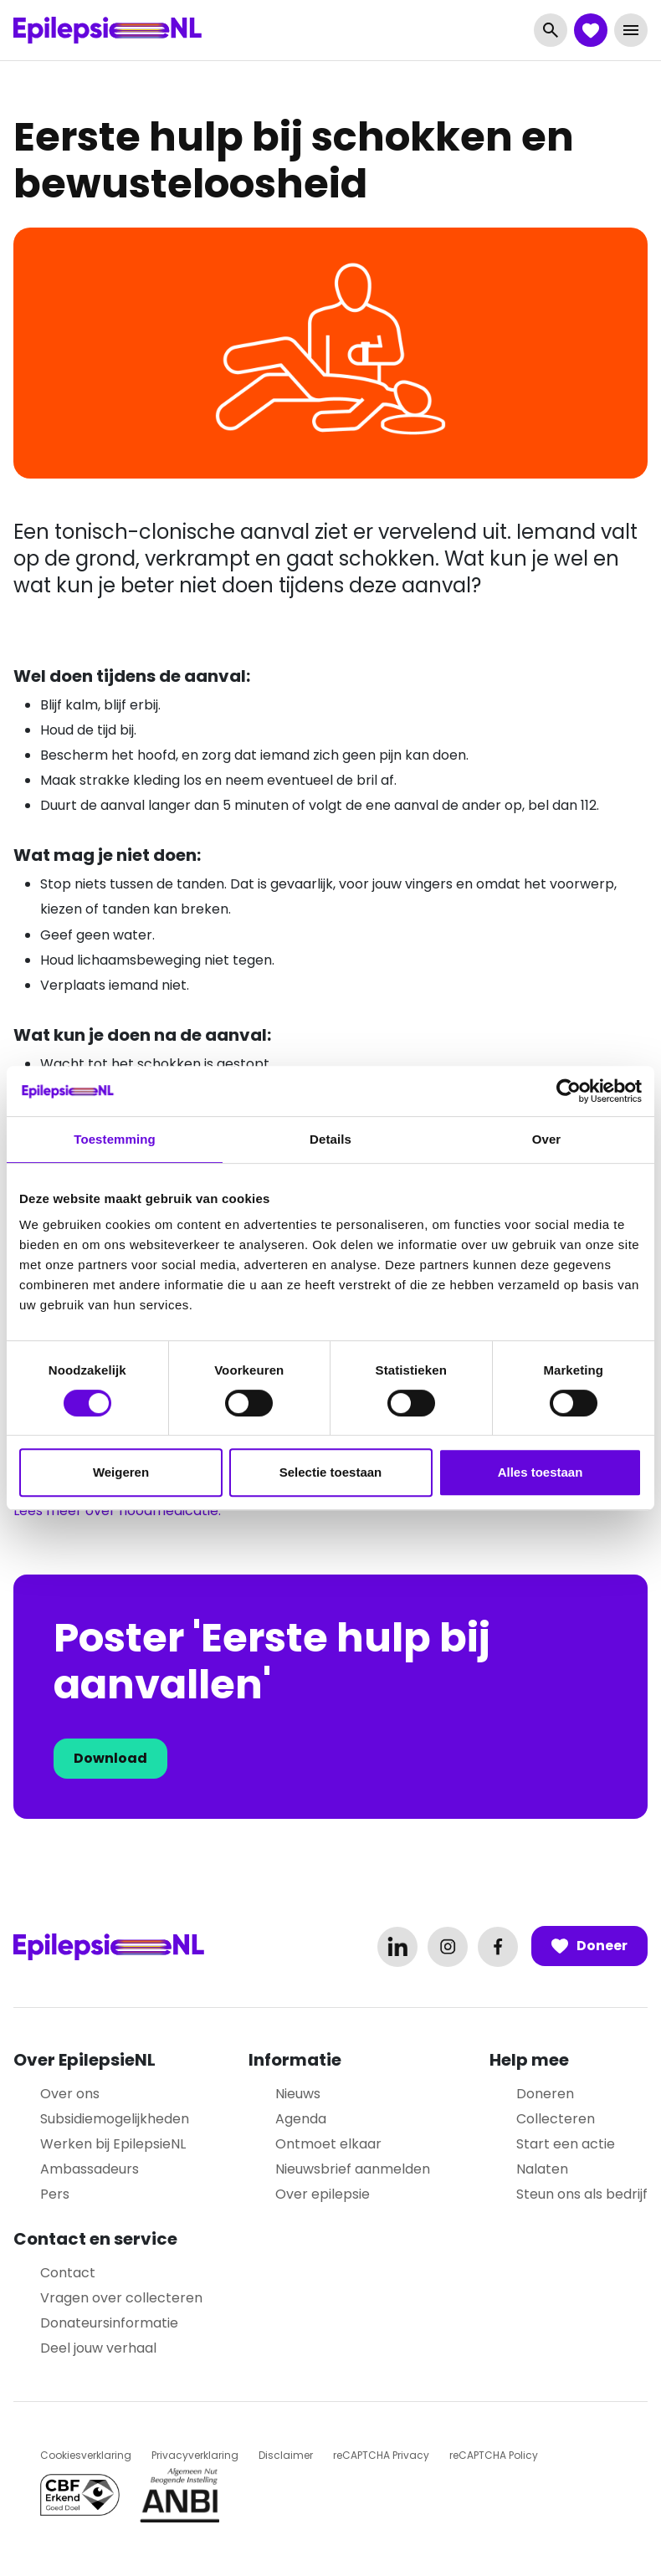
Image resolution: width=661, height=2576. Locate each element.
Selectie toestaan (330, 1472)
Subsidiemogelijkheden (114, 2118)
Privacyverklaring (194, 2455)
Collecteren (555, 2118)
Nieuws (297, 2093)
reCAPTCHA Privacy (381, 2455)
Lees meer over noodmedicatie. (117, 1510)
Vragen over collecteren (121, 2297)
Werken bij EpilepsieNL (113, 2143)
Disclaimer (286, 2455)
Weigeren (121, 1472)
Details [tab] (330, 1139)
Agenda (300, 2118)
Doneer (589, 1946)
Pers (54, 2194)
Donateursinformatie (109, 2323)
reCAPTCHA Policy (493, 2455)
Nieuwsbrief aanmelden (352, 2169)
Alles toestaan (540, 1472)
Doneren (545, 2093)
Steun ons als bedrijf (582, 2194)
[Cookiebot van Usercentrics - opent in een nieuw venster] (568, 1091)
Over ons (70, 2093)
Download (110, 1758)
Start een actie (565, 2143)
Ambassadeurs (89, 2169)
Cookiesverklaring (85, 2455)
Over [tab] (546, 1139)
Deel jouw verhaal (98, 2348)
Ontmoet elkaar (328, 2143)
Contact (67, 2272)
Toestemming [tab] (115, 1139)
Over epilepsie (322, 2194)
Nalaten (542, 2169)
